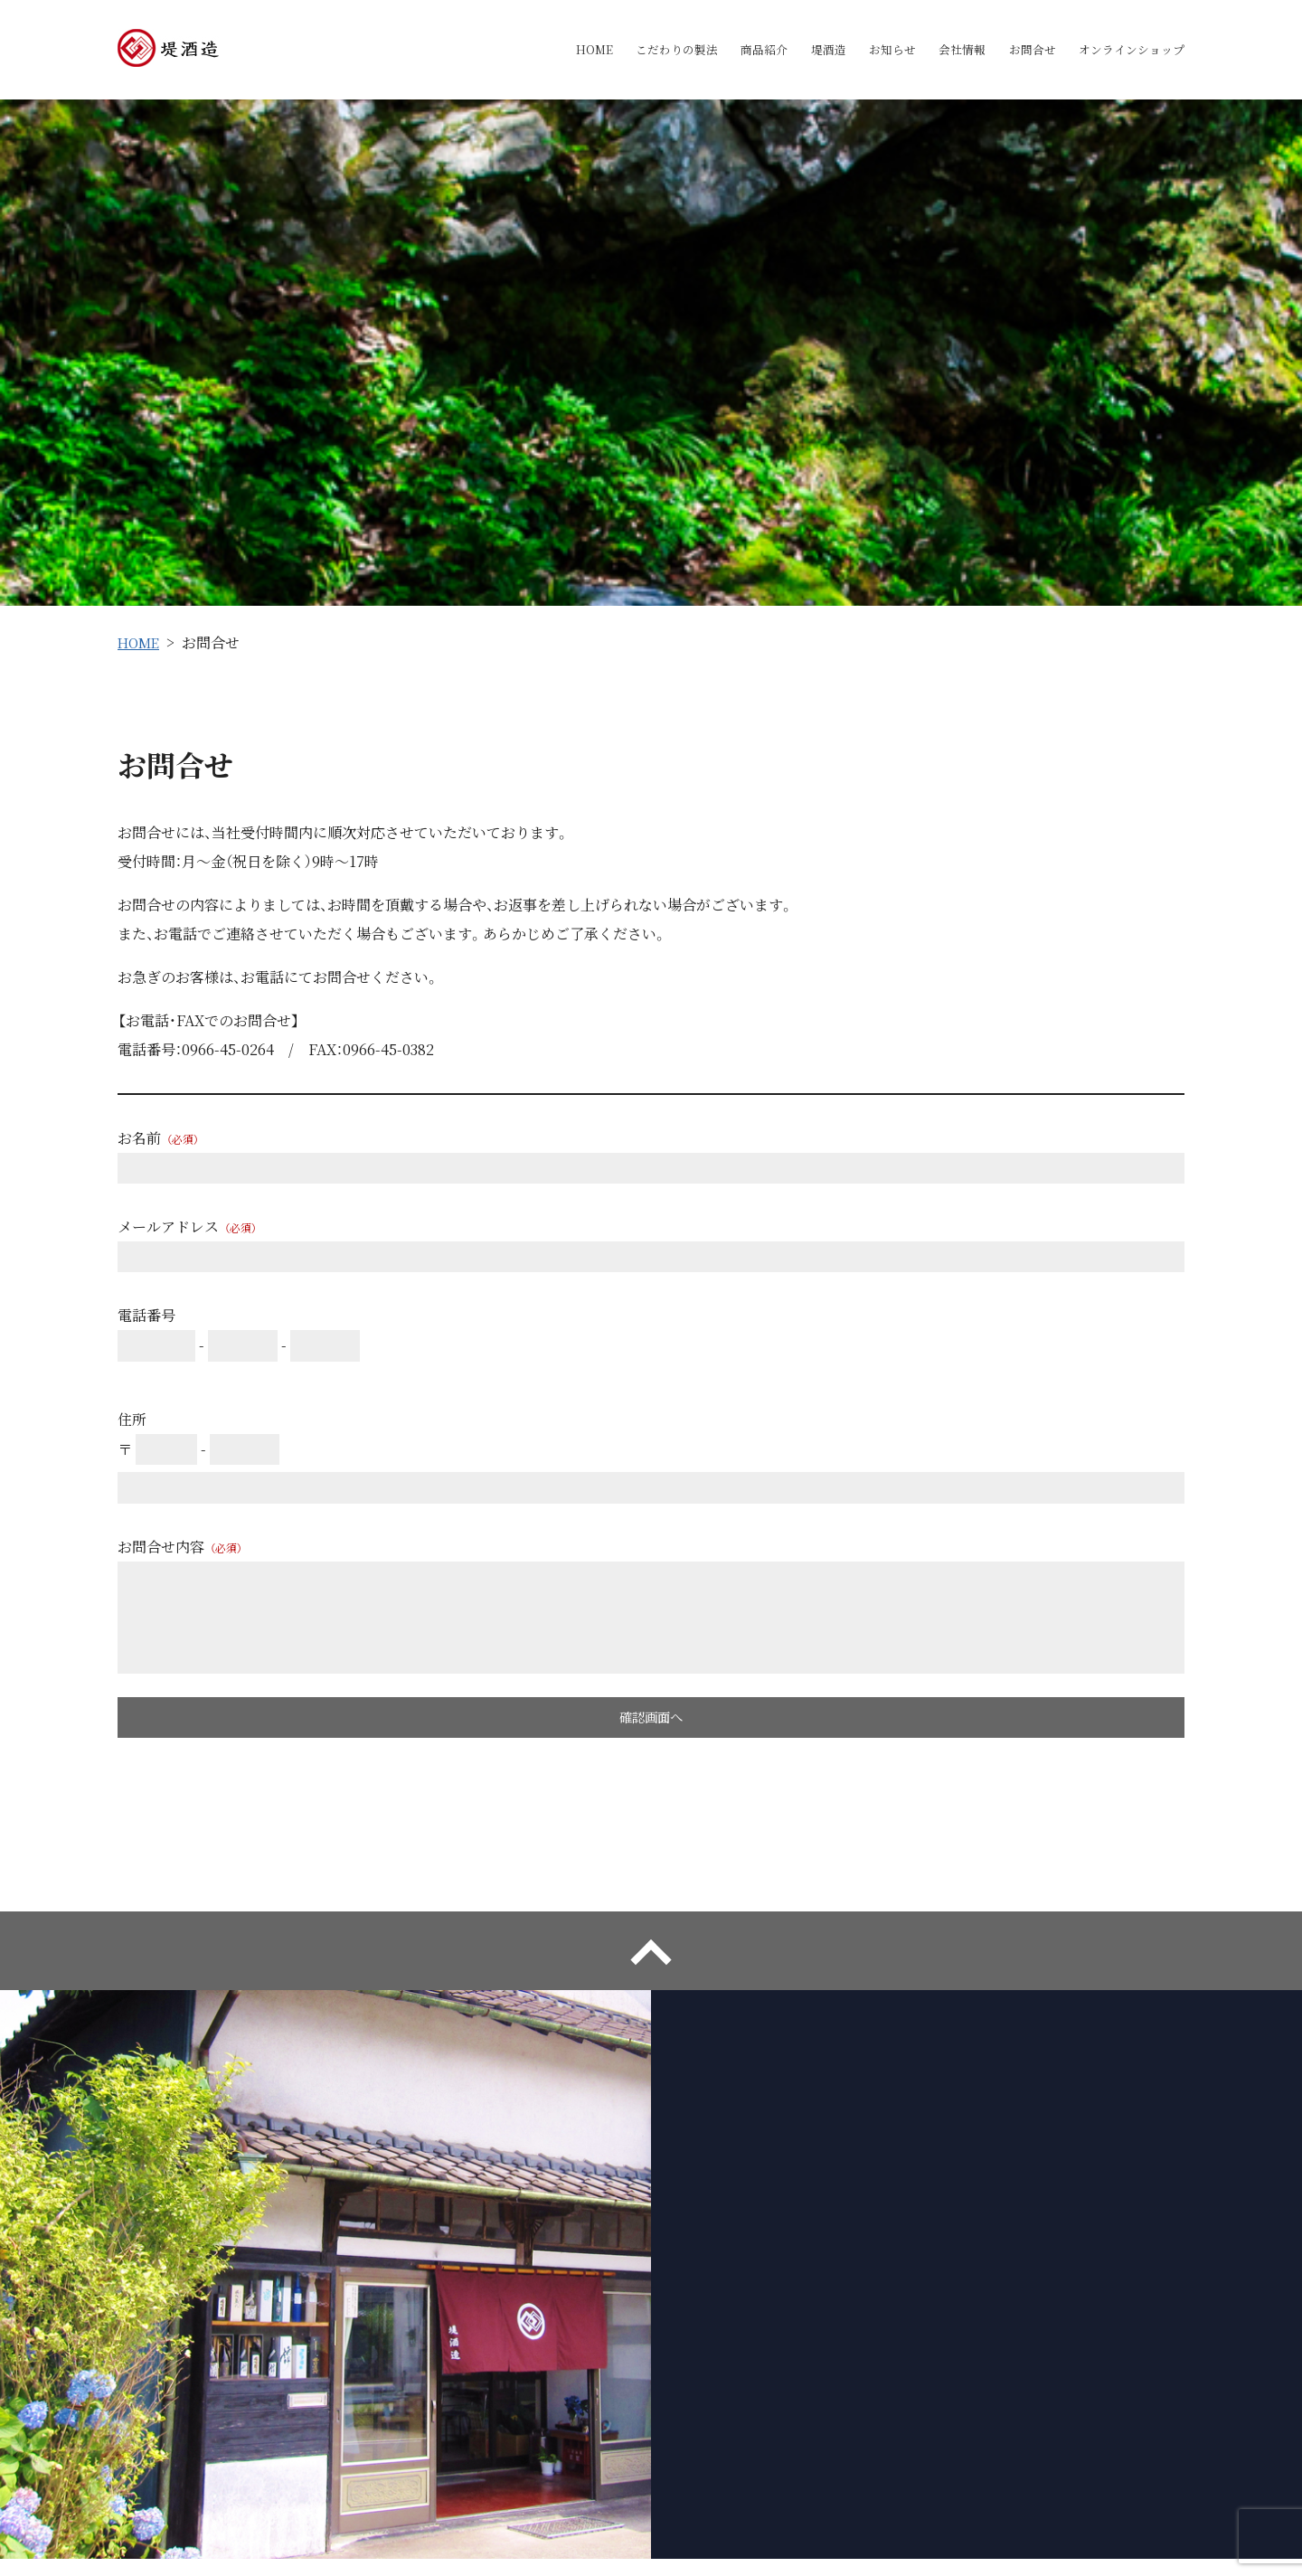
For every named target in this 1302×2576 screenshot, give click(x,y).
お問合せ (1020, 49)
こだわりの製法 (634, 49)
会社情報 (944, 49)
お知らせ (868, 49)
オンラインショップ (1127, 49)
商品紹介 (728, 49)
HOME (544, 49)
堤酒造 (798, 49)
